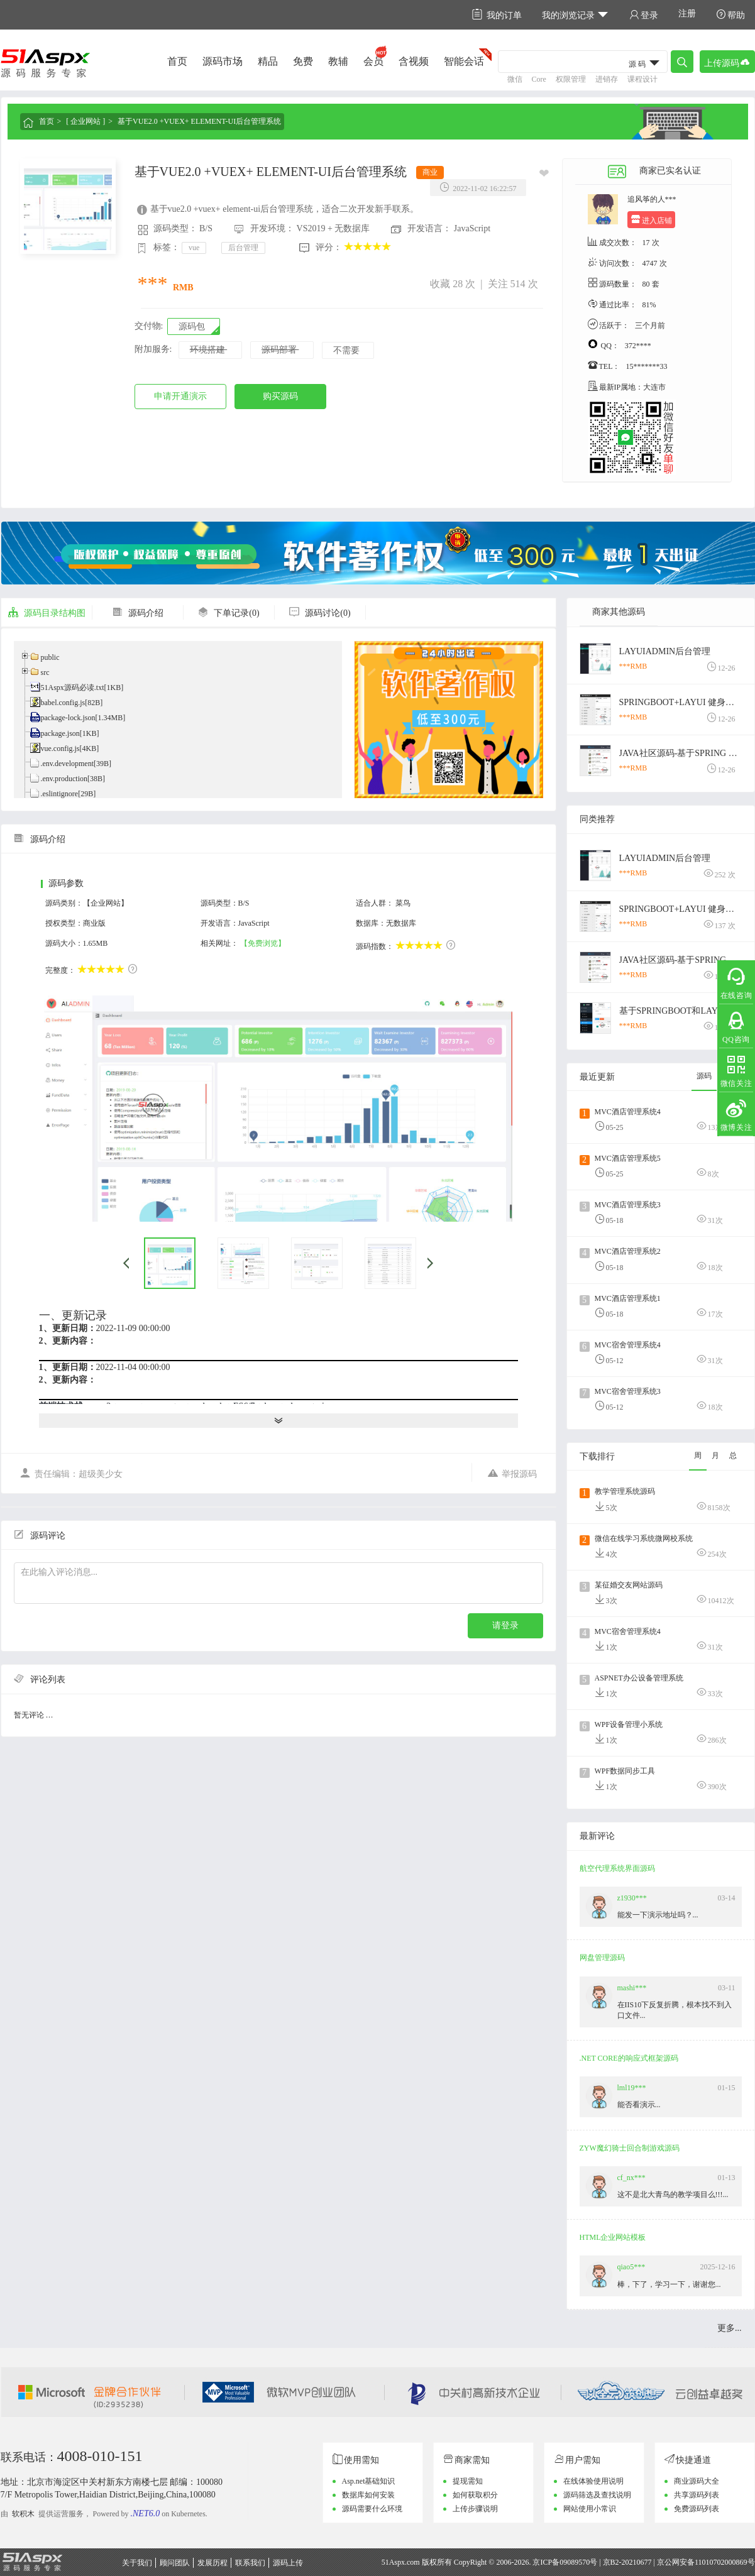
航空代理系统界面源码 (617, 1868)
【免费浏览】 (262, 943)
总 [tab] (733, 1455)
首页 (177, 61)
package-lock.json (68, 717)
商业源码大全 (696, 2481)
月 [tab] (715, 1455)
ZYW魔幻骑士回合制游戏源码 (630, 2148)
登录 (643, 15)
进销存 (606, 79)
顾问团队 (175, 2562)
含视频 (414, 61)
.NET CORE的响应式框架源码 (629, 2058)
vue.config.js (60, 748)
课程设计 (642, 79)
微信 (514, 79)
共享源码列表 (696, 2495)
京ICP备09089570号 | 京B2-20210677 (591, 2562)
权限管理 (571, 79)
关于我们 (137, 2562)
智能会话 (464, 61)
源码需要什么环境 (372, 2508)
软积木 (23, 2513)
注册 (687, 13)
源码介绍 (137, 613)
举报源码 (512, 1473)
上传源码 (727, 62)
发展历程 (212, 2562)
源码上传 (288, 2562)
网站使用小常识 (589, 2508)
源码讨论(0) (319, 613)
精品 (268, 61)
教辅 (338, 61)
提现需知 (468, 2481)
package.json (60, 733)
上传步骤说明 (475, 2508)
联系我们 (250, 2562)
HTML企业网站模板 (613, 2237)
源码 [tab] (704, 1076)
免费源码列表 (696, 2508)
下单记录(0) (228, 613)
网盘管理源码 (602, 1957)
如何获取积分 (475, 2495)
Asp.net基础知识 (368, 2481)
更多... (729, 2328)
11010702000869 (721, 2562)
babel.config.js (63, 702)
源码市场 (222, 61)
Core (539, 79)
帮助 (730, 15)
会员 (373, 61)
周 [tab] (698, 1455)
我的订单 (497, 15)
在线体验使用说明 (593, 2481)
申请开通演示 (180, 396)
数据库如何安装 (368, 2495)
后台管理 (243, 247)
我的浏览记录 (575, 15)
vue (194, 247)
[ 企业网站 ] (85, 121)
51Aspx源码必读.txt (72, 687)
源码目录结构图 (46, 613)
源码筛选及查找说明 (597, 2495)
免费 (303, 61)
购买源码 (280, 396)
